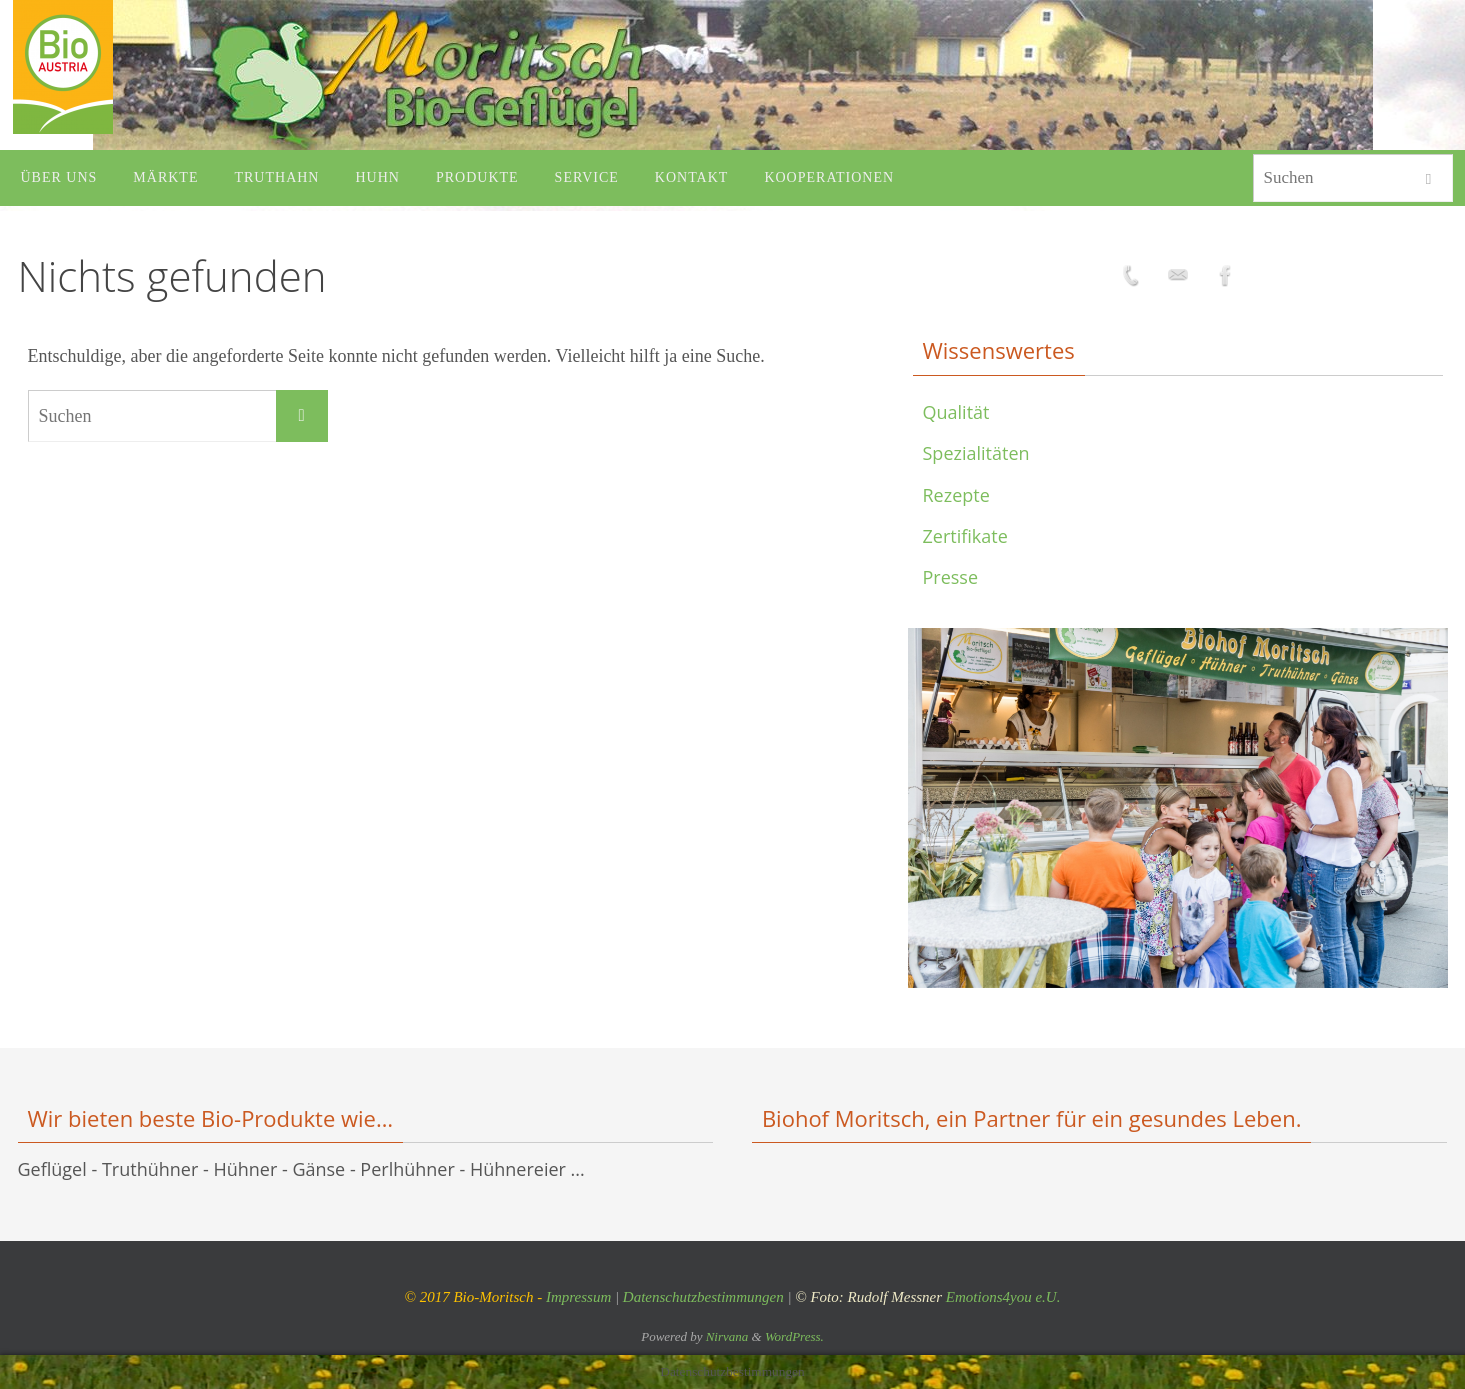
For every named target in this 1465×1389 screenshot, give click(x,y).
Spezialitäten (976, 453)
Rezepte (956, 495)
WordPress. (794, 1336)
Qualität (956, 412)
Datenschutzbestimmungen (703, 1297)
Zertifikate (965, 536)
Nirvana (727, 1336)
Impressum (578, 1297)
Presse (951, 577)
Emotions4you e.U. (1003, 1297)
